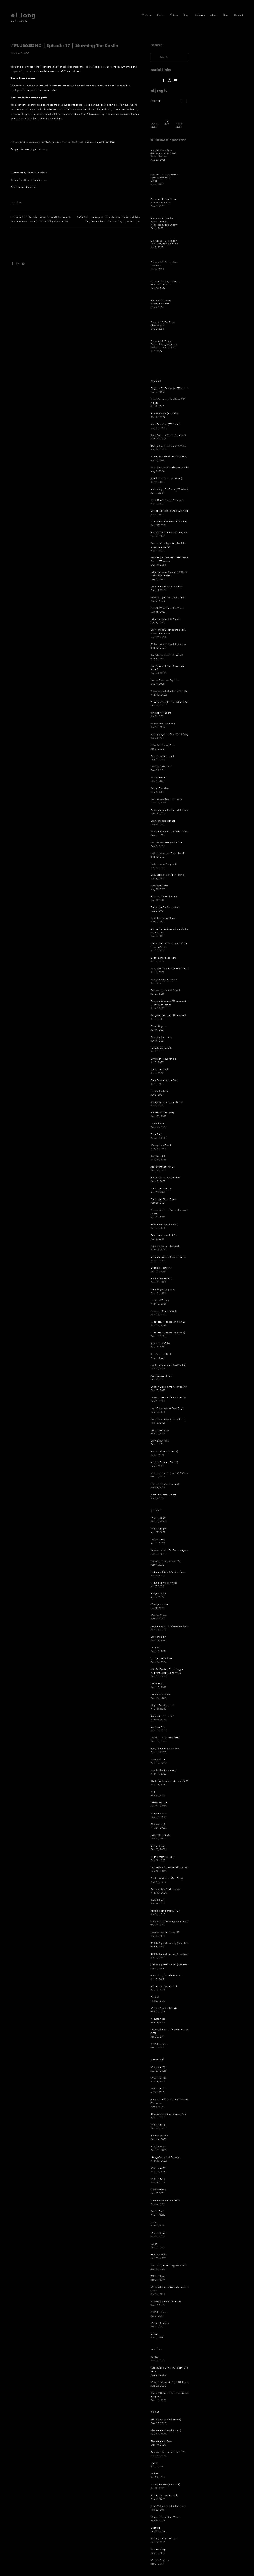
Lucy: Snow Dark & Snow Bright (167, 1408)
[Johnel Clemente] (169, 80)
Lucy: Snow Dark (160, 1440)
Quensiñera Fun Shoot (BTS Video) (169, 446)
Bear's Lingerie (159, 1026)
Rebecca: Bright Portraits (164, 1310)
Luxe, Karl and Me (161, 1694)
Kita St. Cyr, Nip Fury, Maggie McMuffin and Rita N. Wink (167, 1671)
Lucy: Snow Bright (160, 1429)
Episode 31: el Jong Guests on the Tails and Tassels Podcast (163, 153)
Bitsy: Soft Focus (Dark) (163, 745)
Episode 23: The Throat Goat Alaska (163, 324)
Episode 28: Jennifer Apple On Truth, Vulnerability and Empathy (164, 221)
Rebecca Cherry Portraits (164, 896)
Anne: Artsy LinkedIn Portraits (166, 1975)
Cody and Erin (158, 1824)
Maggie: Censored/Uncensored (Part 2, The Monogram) (171, 1002)
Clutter (154, 2356)
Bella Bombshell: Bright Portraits (168, 1256)
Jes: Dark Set (158, 1156)
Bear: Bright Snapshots (163, 1289)
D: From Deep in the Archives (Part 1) (170, 1397)
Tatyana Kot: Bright (161, 712)
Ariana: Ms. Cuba (160, 1343)
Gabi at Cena (158, 1615)
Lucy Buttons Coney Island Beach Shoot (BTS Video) (168, 631)
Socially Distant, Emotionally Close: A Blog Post (171, 2394)
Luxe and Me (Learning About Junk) (169, 1626)
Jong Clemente (60, 141)
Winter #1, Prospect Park (164, 1986)
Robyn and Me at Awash (164, 1582)
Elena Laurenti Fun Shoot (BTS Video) (170, 532)
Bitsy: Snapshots (159, 885)
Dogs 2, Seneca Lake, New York (168, 2506)
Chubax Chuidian (29, 141)
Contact (238, 15)
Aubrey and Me (159, 2135)
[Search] (169, 57)
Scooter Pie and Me (161, 1658)
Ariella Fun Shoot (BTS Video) (166, 478)
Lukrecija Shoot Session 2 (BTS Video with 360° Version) (170, 573)
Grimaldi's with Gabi (162, 1716)
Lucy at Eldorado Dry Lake (165, 680)
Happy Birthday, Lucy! (162, 1705)
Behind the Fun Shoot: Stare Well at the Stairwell (170, 930)
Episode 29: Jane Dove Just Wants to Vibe (163, 201)
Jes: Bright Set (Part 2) (162, 1166)
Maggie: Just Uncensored (164, 979)
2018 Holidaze (159, 2044)
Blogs (186, 15)
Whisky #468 (158, 2078)
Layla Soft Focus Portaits (163, 1058)
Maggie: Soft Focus (161, 1037)
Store (226, 15)
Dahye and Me (159, 1802)
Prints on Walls (159, 2254)
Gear (154, 2243)
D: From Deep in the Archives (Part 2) (170, 1386)
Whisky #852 (158, 2146)
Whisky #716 (158, 2124)
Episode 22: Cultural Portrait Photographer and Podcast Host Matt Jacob (164, 344)
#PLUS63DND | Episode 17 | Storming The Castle (64, 45)
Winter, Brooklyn (160, 2323)
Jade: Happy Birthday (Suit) (165, 1910)
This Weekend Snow (162, 2441)
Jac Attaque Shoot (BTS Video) (167, 655)
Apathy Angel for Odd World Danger (170, 734)
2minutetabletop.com (35, 179)
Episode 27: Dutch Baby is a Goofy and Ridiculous (164, 242)
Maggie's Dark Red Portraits (166, 990)
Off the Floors (158, 2276)
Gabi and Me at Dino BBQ (165, 2200)
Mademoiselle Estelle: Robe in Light (170, 831)
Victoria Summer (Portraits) (165, 1484)
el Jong (23, 15)
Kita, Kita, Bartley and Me (165, 1748)
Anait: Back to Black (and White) (168, 1365)
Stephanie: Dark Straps (163, 1112)
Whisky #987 (158, 2232)
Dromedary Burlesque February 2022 (171, 1867)
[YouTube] (175, 80)
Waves (154, 2473)
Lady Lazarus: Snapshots (164, 864)
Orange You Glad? (161, 1145)
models (156, 380)
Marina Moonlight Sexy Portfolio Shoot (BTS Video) (168, 545)
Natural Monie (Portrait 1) (165, 1932)
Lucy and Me (158, 1726)
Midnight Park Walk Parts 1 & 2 (168, 2452)
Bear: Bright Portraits (162, 1278)
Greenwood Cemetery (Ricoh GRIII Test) (169, 2369)
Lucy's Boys (157, 1683)
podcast (18, 202)
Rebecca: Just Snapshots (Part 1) (168, 1332)
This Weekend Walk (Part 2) (166, 2419)
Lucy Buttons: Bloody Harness (166, 799)
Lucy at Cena (158, 1539)
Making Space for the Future (166, 2301)
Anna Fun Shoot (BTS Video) (165, 424)
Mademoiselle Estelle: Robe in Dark (170, 701)
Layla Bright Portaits (161, 1047)
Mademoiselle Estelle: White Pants (169, 810)
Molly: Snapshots (160, 788)
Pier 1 (154, 2462)
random (156, 2349)
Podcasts (200, 15)
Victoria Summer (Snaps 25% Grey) (170, 1473)
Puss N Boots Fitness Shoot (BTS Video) (167, 667)
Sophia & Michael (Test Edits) (167, 1878)
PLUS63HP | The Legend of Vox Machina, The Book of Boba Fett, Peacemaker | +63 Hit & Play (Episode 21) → (108, 219)
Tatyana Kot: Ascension (163, 723)
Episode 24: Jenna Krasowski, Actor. (161, 302)
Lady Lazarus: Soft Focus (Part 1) (168, 874)
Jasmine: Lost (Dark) (161, 1354)
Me (153, 1791)
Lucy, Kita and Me (161, 1835)
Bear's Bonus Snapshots (163, 957)
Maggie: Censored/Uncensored (168, 1015)
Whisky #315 (158, 2178)
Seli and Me (157, 1845)
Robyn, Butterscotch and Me (166, 1561)
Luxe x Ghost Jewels (162, 766)
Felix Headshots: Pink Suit (164, 1235)
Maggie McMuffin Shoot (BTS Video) (170, 467)
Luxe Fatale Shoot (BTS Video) (167, 586)
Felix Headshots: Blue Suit (164, 1224)
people (156, 1510)
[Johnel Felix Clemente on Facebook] (163, 80)
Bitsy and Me (158, 1759)
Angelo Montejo (39, 149)
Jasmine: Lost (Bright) (162, 1375)
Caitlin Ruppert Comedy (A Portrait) (169, 1964)
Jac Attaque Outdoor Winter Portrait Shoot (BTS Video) (170, 559)
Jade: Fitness (157, 1899)
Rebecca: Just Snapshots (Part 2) (168, 1321)
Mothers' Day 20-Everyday (165, 1889)
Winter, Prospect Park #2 (164, 2008)
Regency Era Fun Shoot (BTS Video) (169, 388)
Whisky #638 (158, 1517)
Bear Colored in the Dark (164, 1080)
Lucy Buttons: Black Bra (163, 820)
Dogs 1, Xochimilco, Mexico (166, 2516)
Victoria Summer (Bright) (164, 1494)
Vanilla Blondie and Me (163, 1770)
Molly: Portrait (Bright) (163, 755)
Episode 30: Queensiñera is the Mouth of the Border (165, 177)
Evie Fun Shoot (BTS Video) (165, 413)
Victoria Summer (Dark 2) (164, 1451)
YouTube (147, 15)
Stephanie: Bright (160, 1069)
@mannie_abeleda (37, 172)
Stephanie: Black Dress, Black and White (169, 1212)
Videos (174, 15)
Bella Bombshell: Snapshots (165, 1246)
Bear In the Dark (159, 1091)
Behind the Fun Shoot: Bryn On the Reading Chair (169, 945)
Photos (161, 15)
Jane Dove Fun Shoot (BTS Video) (168, 435)
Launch (154, 2333)
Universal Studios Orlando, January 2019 (169, 2031)
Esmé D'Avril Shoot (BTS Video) (167, 500)
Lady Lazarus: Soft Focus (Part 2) (168, 853)
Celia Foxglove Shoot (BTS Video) (169, 644)
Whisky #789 (158, 2168)
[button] (181, 100)
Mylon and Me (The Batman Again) (169, 1550)
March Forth (157, 2211)
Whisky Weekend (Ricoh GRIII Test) (170, 2382)
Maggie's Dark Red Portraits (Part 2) (170, 968)
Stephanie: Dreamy (161, 1188)
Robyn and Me (159, 1593)
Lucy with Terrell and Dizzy (165, 1737)
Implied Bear (158, 1123)
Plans (154, 2222)
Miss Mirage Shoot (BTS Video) (168, 597)
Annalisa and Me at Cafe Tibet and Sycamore (169, 2101)
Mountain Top (158, 2018)
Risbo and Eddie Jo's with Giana (168, 1571)
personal (157, 2059)
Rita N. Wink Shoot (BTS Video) (168, 608)
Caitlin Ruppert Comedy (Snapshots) (170, 1943)
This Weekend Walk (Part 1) (166, 2430)
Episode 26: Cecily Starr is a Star (164, 264)
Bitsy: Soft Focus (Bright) (163, 918)
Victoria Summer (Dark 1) (164, 1462)
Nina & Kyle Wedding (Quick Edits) (170, 1921)
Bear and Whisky (160, 1300)
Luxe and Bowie (159, 1636)
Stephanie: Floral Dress (163, 1199)
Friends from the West (162, 1856)
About (213, 15)
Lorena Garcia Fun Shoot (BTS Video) (170, 510)
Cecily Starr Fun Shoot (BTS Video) (169, 521)
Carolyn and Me (160, 1604)
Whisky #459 (158, 1528)
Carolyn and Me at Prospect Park (168, 2114)
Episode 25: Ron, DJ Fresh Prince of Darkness (165, 283)
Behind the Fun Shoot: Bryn (165, 907)
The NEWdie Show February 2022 (169, 1780)
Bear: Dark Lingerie (161, 1267)
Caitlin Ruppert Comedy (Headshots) (170, 1954)
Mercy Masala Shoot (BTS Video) (169, 456)
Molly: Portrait (158, 777)
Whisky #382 (158, 2088)
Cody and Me (158, 1813)
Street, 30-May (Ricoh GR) (165, 2484)
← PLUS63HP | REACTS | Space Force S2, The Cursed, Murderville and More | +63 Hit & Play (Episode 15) (41, 219)
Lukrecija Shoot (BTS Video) (165, 618)
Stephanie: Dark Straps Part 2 (166, 1102)
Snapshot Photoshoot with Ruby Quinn (171, 691)
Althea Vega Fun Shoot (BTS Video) (169, 489)
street (155, 2412)
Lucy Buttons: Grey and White (167, 842)
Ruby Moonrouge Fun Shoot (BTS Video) (168, 401)
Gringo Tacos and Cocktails (166, 2157)
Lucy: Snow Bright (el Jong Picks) (168, 1419)
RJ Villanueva (91, 141)
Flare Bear (156, 1134)
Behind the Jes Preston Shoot (166, 1177)
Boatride (155, 1997)
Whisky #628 (158, 2067)
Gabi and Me (158, 2189)
